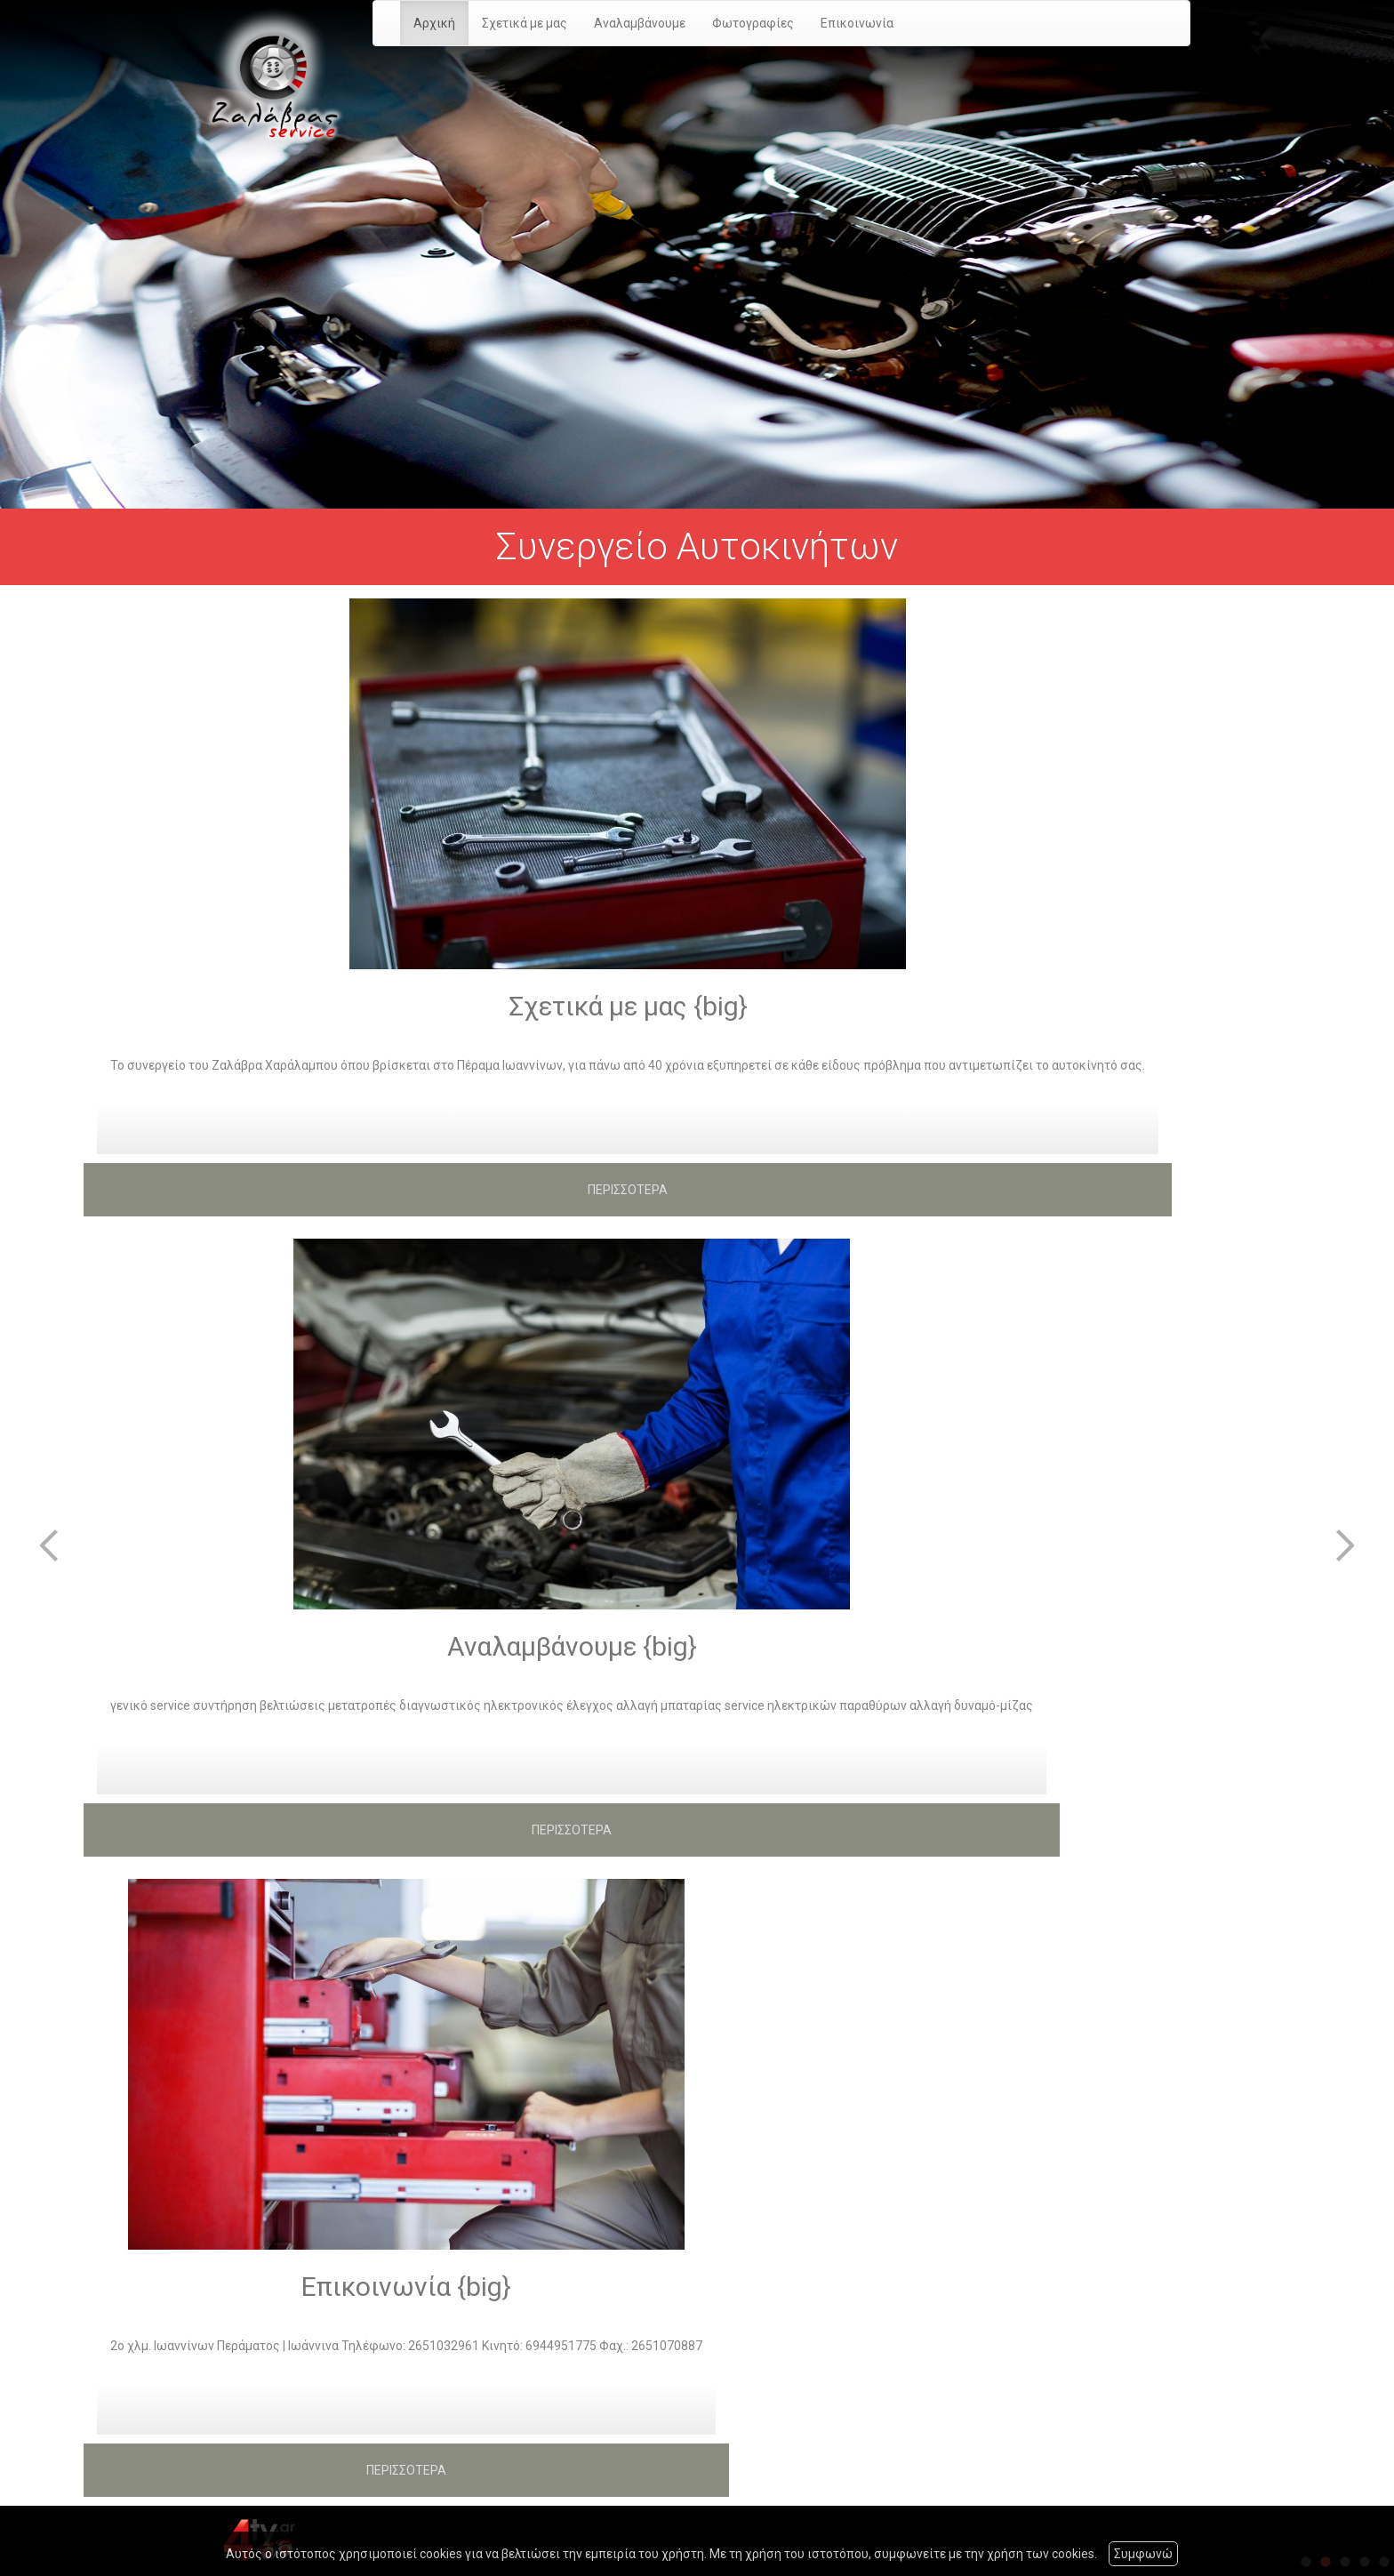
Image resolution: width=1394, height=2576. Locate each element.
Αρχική (434, 23)
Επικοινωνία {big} (406, 2286)
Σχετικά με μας (524, 23)
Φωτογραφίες (753, 23)
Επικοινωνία (857, 23)
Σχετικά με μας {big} (628, 1006)
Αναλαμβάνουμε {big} (572, 1646)
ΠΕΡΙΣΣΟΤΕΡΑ (628, 1190)
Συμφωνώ (1143, 2554)
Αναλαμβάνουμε (639, 23)
